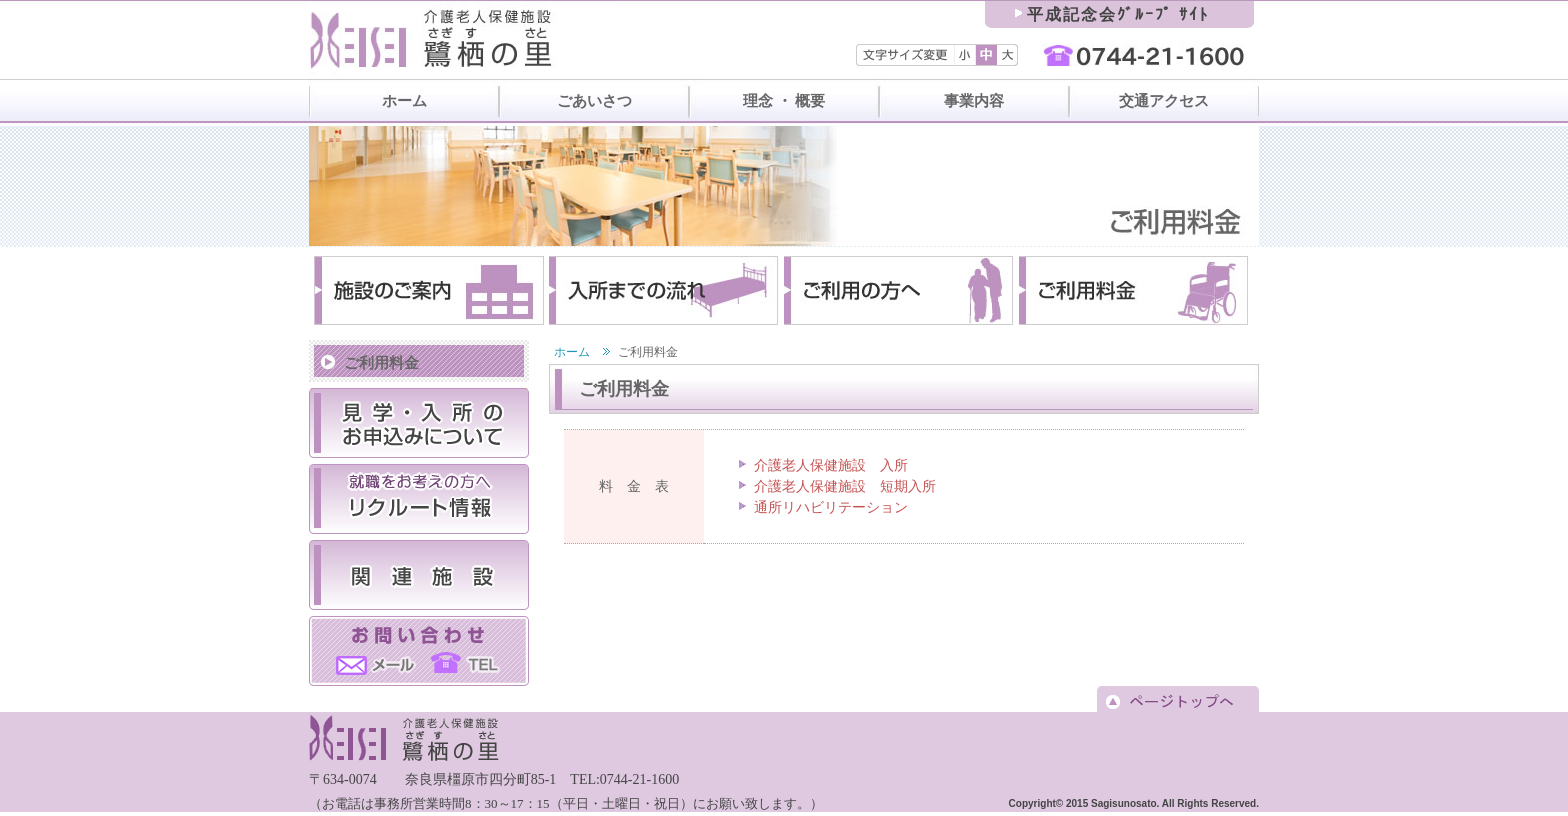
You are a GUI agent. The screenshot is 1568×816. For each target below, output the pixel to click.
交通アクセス (1164, 101)
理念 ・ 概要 (784, 101)
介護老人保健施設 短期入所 (845, 486)
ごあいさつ (594, 101)
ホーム (404, 101)
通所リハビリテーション (831, 507)
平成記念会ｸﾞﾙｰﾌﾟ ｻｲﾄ (1118, 14)
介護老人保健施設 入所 (831, 465)
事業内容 (974, 101)
